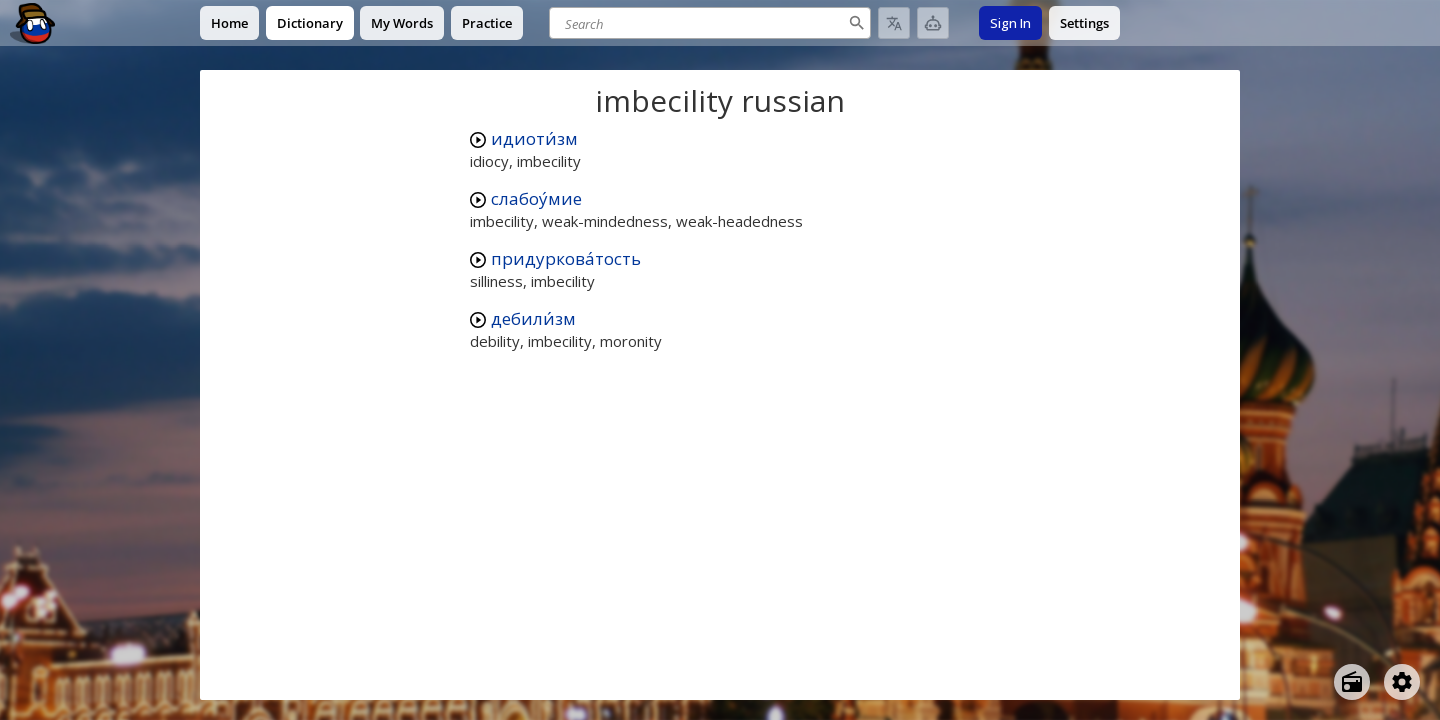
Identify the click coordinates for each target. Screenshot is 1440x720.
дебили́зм (533, 318)
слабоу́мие (536, 198)
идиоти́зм (534, 138)
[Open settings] (1402, 682)
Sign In (1010, 23)
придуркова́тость (566, 258)
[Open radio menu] (1352, 682)
